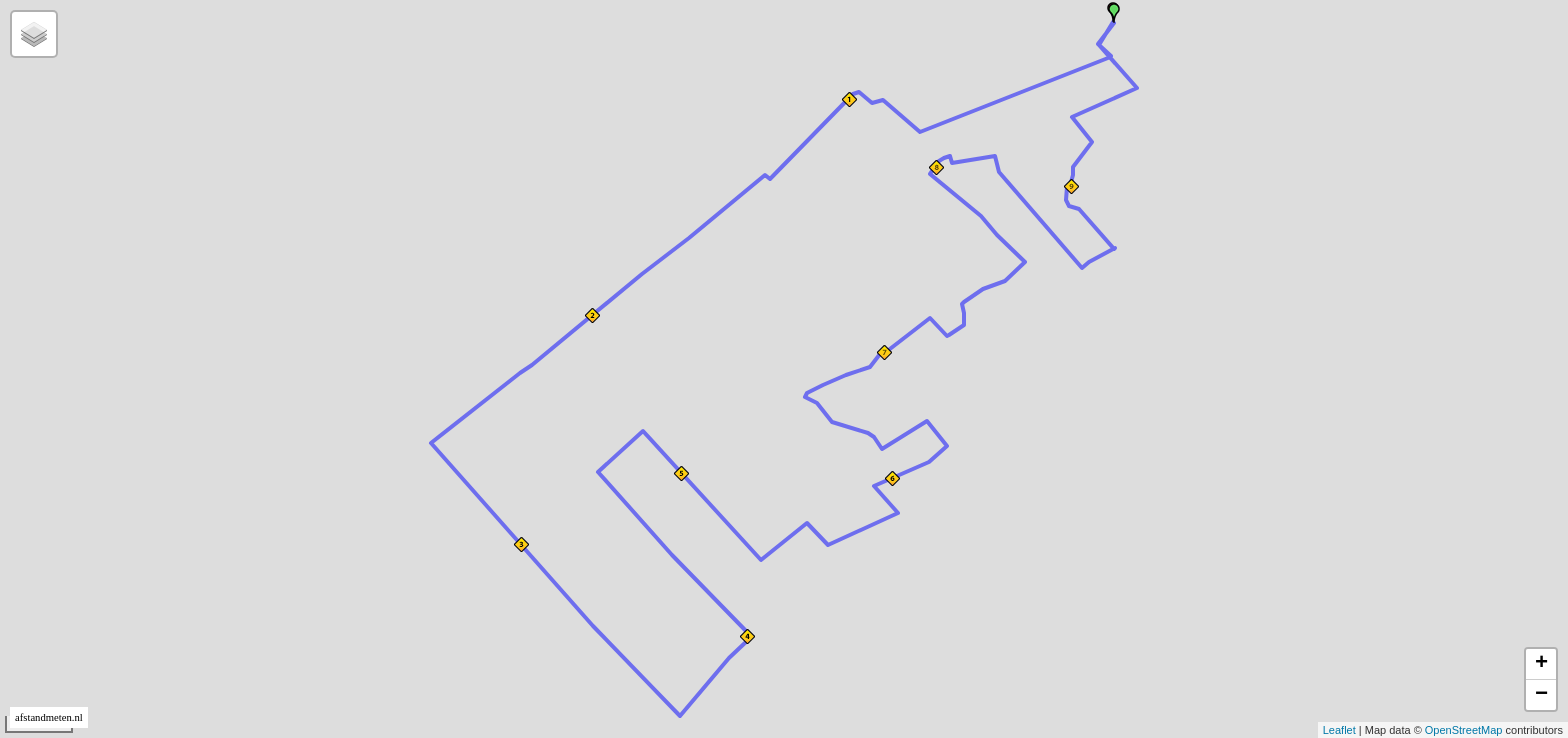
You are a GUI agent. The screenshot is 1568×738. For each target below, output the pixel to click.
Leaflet (1339, 730)
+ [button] (1541, 664)
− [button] (1541, 695)
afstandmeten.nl (49, 717)
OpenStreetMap (1464, 730)
